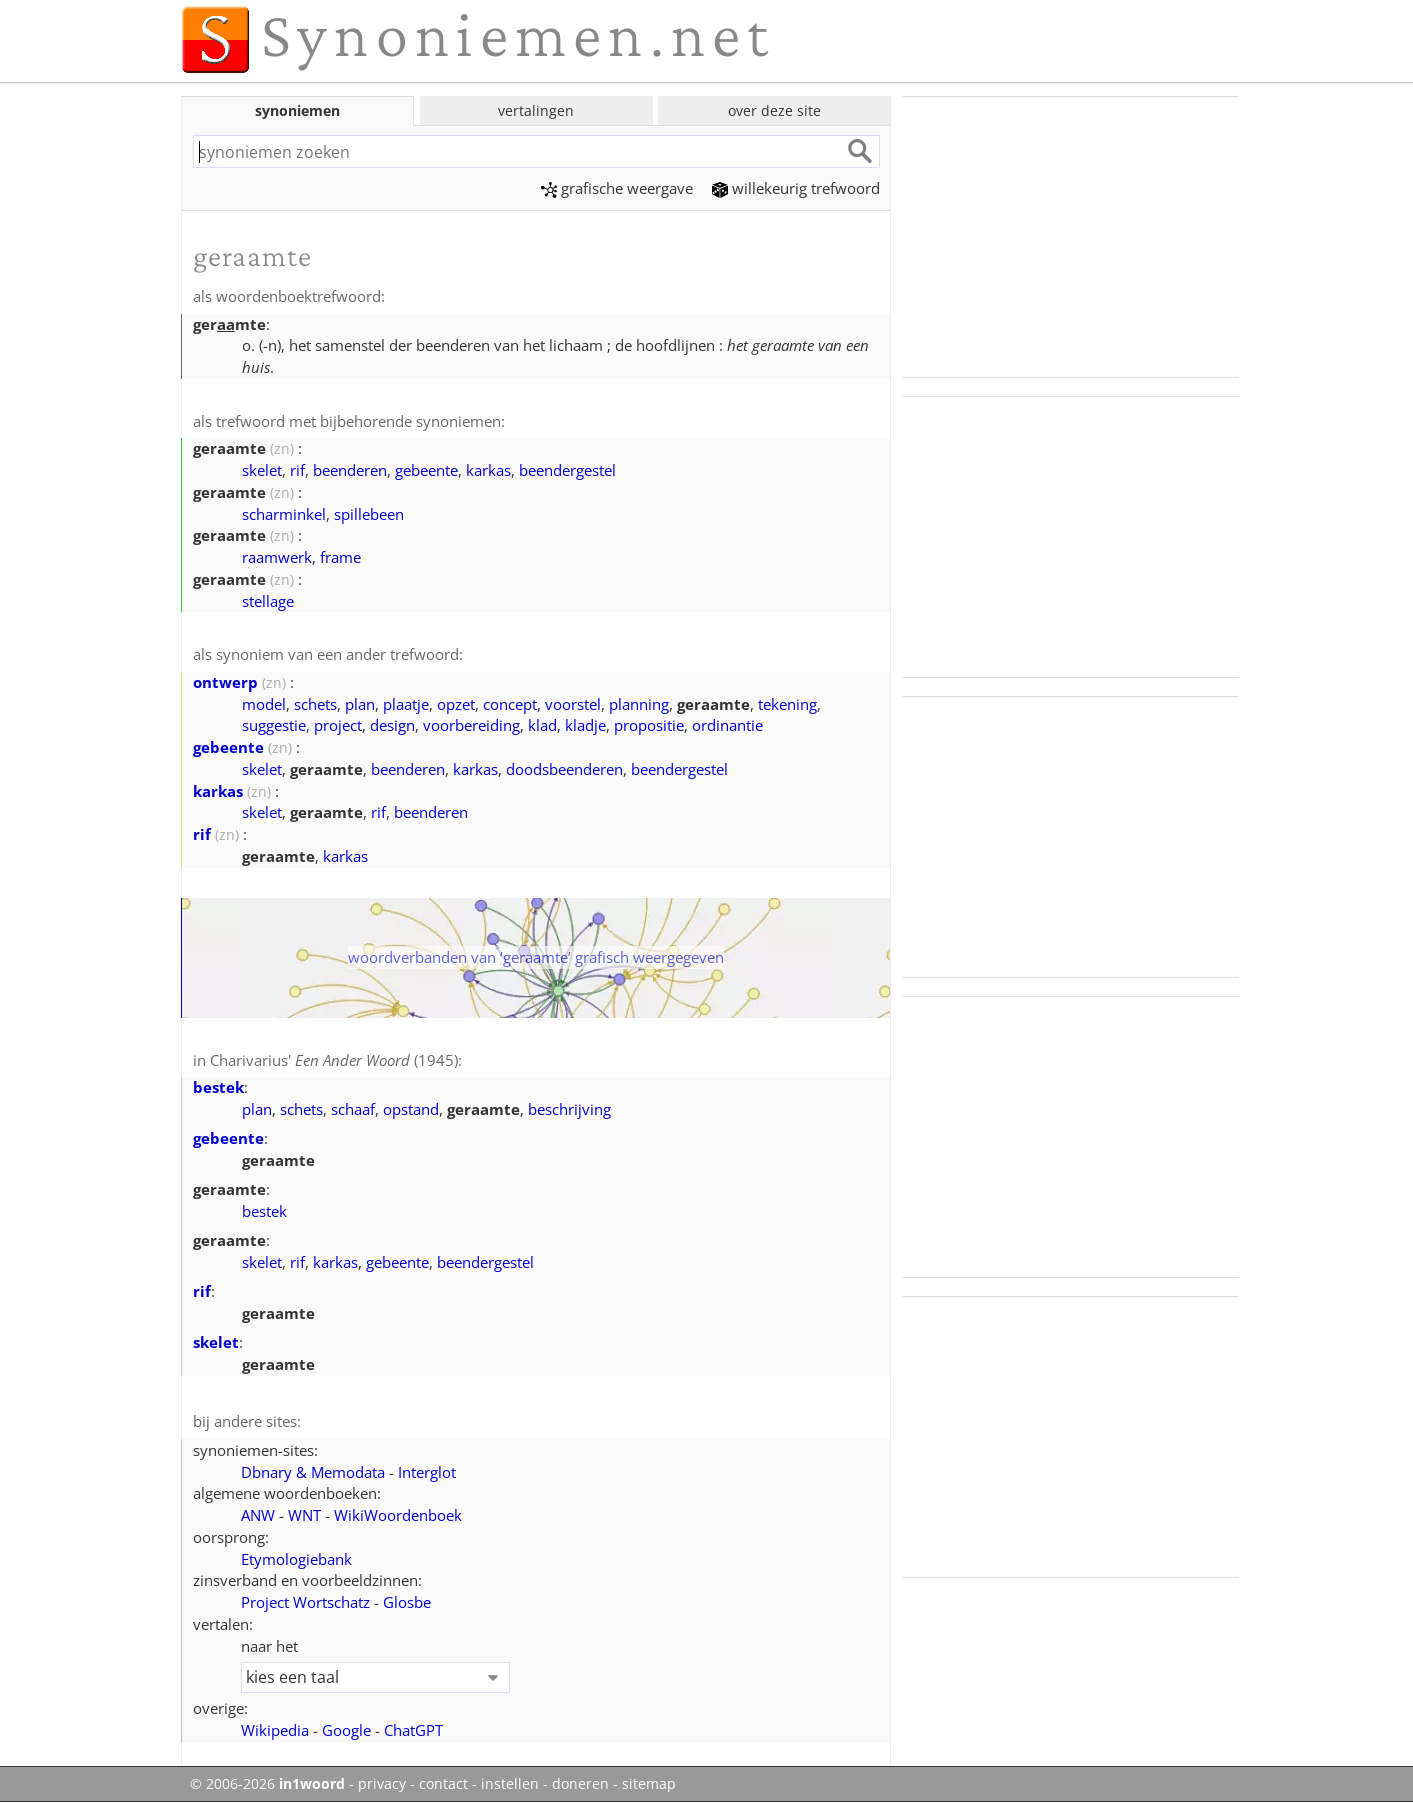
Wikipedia (275, 1730)
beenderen (350, 470)
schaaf (353, 1109)
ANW (258, 1515)
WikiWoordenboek (398, 1515)
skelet (262, 470)
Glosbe (407, 1602)
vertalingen (536, 110)
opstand (411, 1109)
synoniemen (297, 110)
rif (297, 470)
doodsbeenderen (564, 769)
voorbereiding (471, 725)
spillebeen (369, 514)
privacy (382, 1784)
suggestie (274, 725)
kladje (585, 725)
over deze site (774, 110)
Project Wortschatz (305, 1602)
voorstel (573, 704)
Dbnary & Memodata (313, 1472)
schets (315, 704)
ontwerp (225, 682)
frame (340, 557)
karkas (488, 470)
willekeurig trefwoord (796, 188)
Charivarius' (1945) (334, 1060)
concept (510, 704)
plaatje (406, 704)
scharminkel (284, 514)
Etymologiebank (296, 1559)
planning (639, 704)
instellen (510, 1784)
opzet (456, 704)
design (392, 725)
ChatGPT (413, 1730)
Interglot (427, 1472)
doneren (580, 1784)
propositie (649, 725)
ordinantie (727, 725)
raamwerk (277, 557)
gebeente (426, 470)
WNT (304, 1515)
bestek (218, 1087)
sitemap (649, 1784)
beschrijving (569, 1109)
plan (360, 704)
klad (542, 725)
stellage (268, 601)
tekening (787, 704)
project (338, 725)
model (264, 704)
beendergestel (567, 470)
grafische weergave (617, 188)
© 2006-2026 (267, 1784)
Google (346, 1730)
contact (443, 1784)
